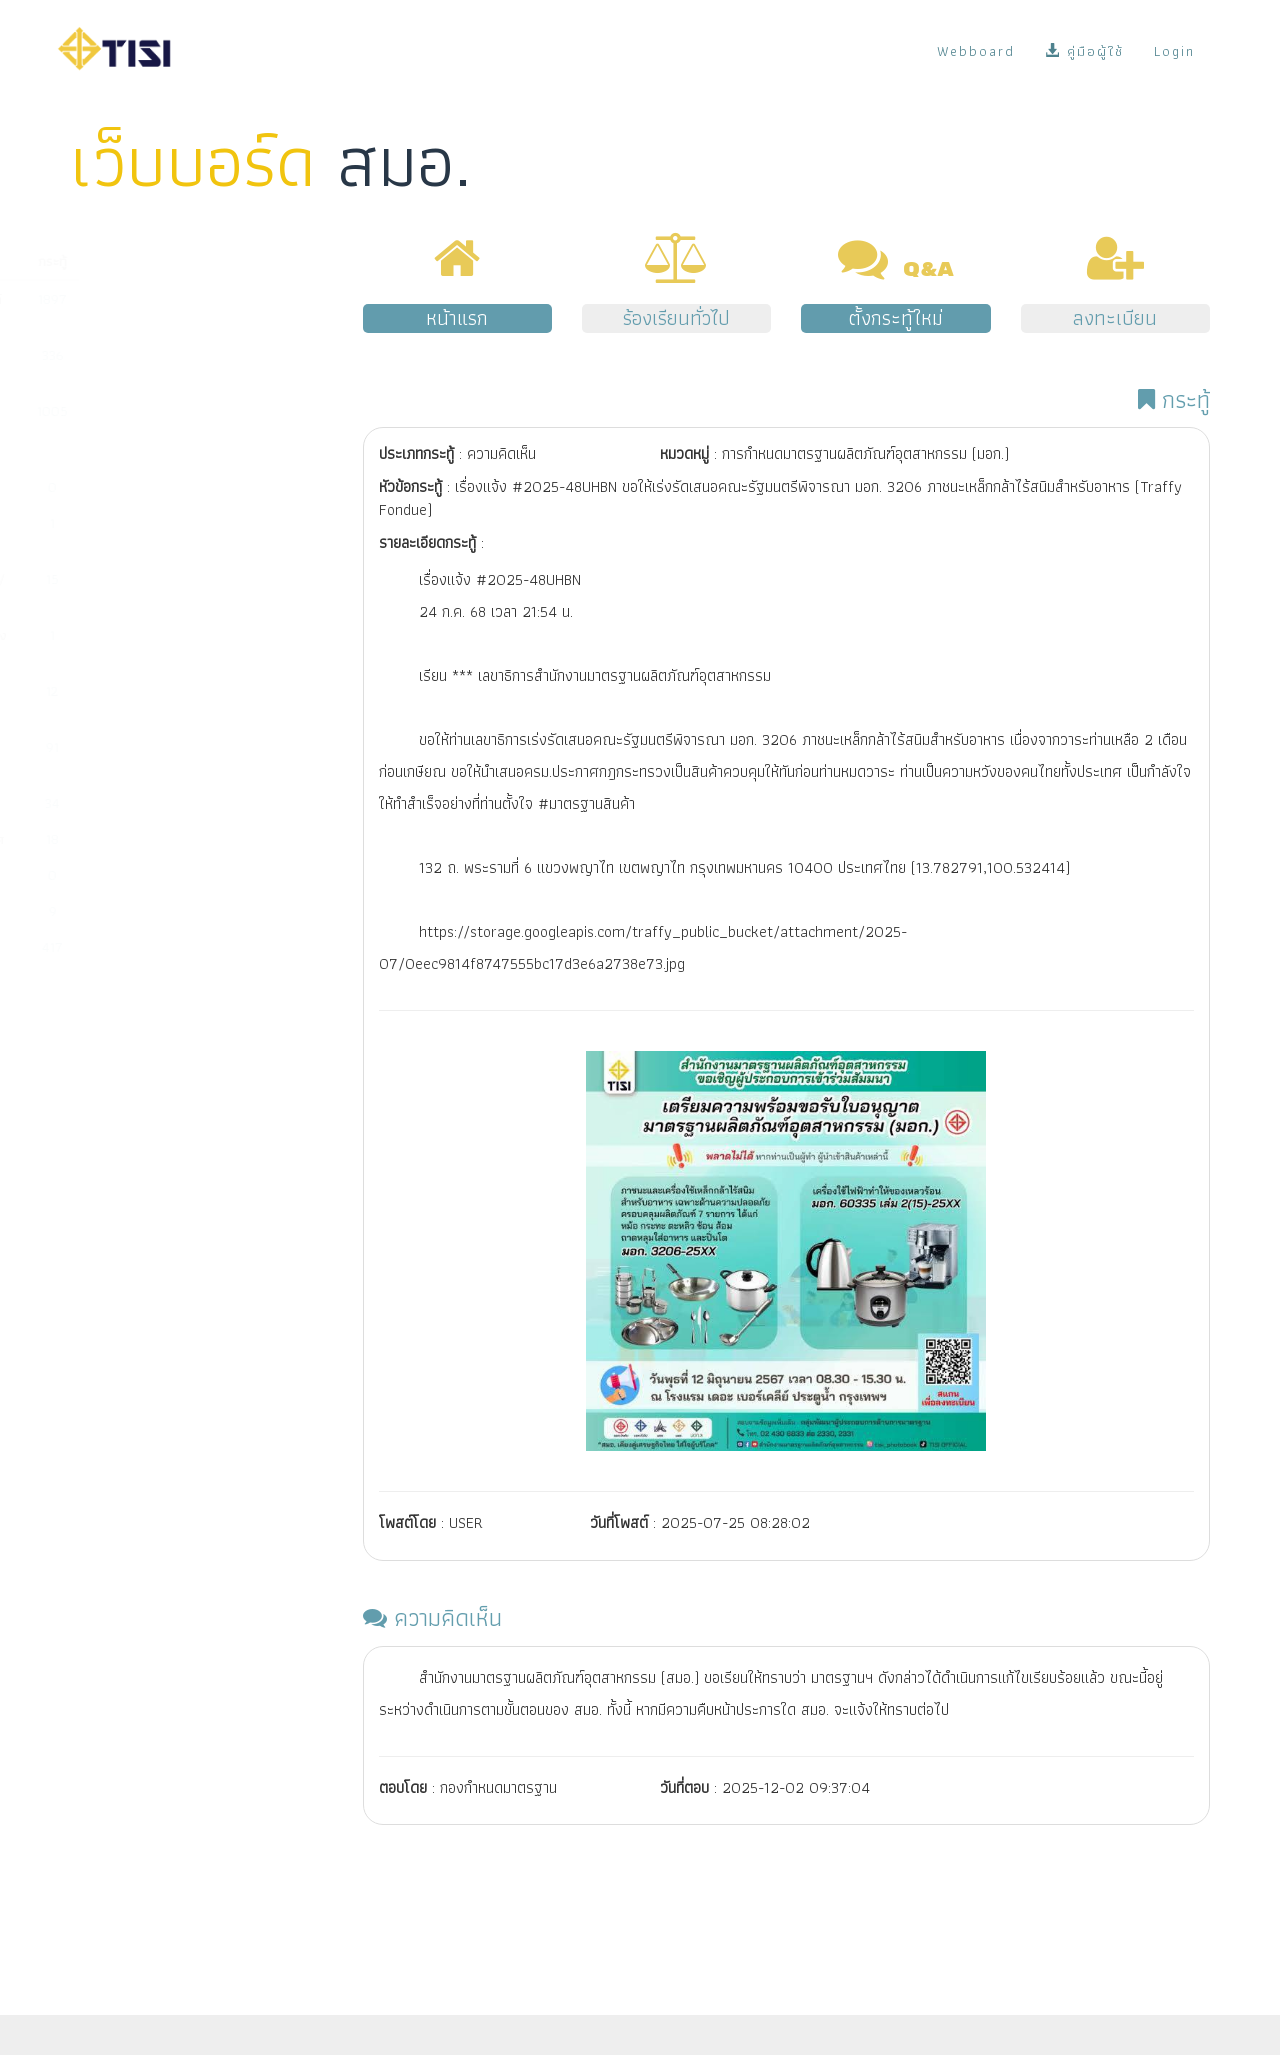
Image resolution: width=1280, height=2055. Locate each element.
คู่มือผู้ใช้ (1084, 51)
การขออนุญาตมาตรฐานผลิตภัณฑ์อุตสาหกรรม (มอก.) (166, 309)
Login (1174, 51)
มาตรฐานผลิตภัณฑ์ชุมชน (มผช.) (163, 487)
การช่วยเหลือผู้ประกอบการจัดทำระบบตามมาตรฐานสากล (164, 701)
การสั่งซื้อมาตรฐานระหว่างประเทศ (167, 839)
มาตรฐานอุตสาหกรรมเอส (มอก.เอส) (146, 533)
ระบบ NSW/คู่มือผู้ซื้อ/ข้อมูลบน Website (163, 757)
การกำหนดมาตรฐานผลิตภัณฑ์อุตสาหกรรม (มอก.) (156, 365)
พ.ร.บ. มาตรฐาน (120, 911)
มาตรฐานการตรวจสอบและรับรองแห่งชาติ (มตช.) (169, 645)
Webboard (976, 51)
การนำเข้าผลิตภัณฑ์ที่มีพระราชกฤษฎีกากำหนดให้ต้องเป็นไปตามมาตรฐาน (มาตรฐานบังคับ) (163, 431)
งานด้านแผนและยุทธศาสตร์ (152, 875)
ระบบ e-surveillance (136, 803)
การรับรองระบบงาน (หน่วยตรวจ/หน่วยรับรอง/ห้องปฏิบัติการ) (168, 589)
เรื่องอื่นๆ (103, 947)
